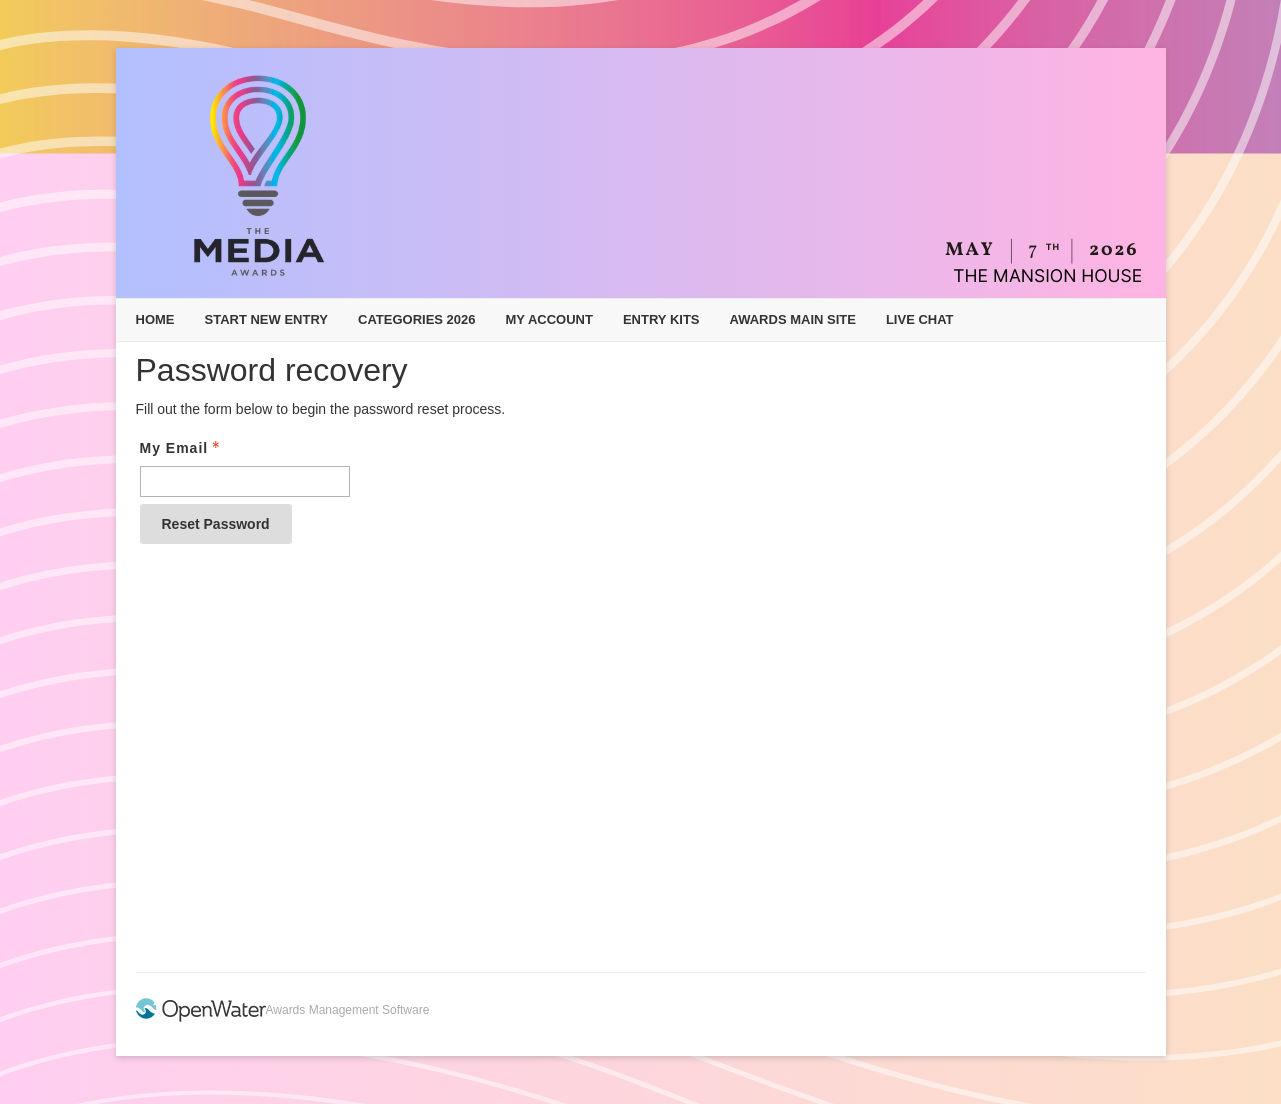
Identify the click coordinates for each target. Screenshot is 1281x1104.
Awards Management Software (348, 1010)
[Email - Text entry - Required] (245, 481)
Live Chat (920, 319)
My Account (549, 319)
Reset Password (216, 524)
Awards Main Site (793, 319)
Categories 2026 (417, 319)
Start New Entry (267, 319)
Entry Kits (661, 319)
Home (155, 319)
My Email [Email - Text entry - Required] (182, 448)
